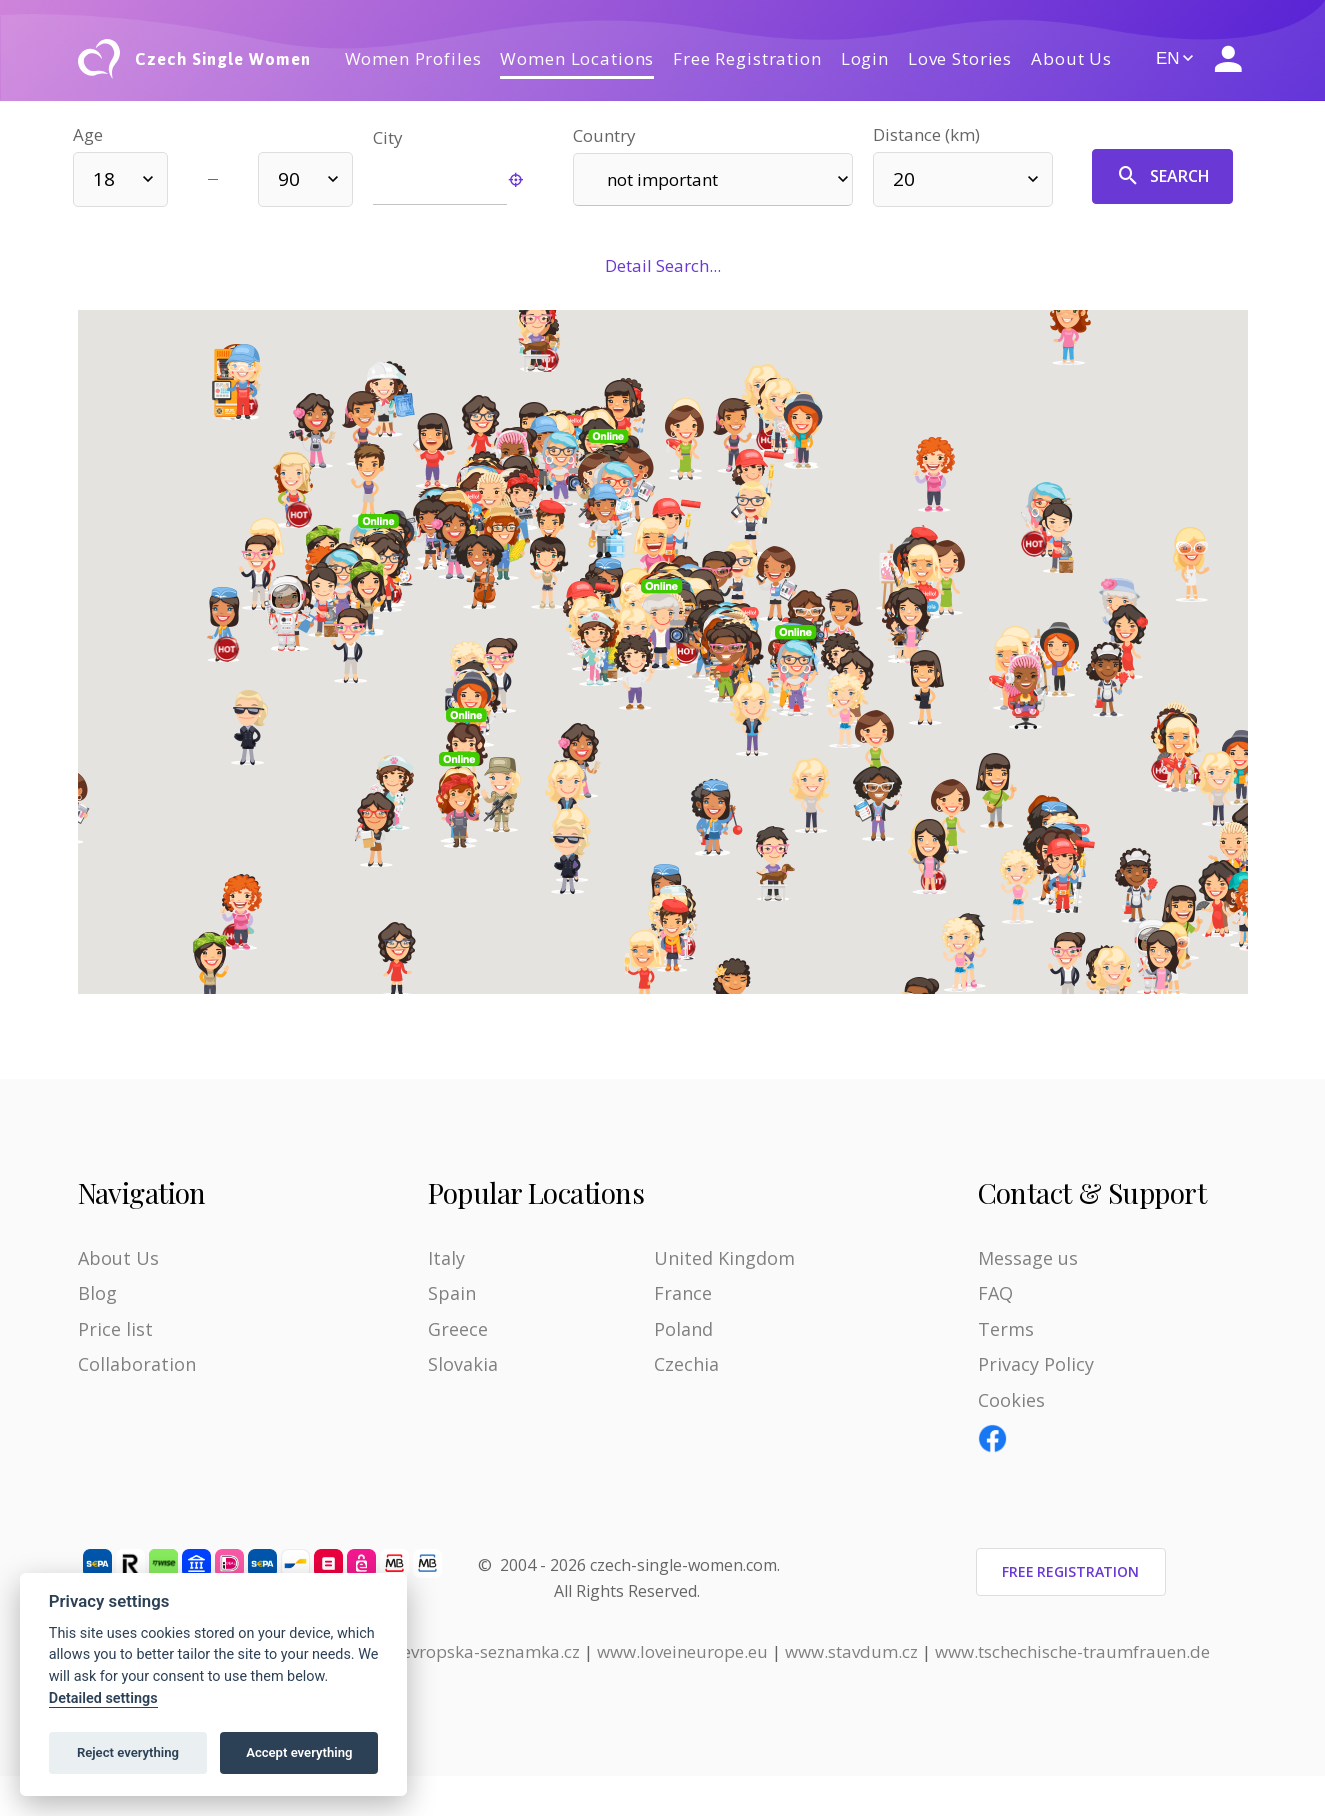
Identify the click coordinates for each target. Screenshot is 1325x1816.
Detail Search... (663, 265)
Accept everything (299, 1752)
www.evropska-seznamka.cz (469, 1651)
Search (1163, 176)
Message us (1028, 1258)
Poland (683, 1329)
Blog (97, 1293)
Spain (452, 1293)
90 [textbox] (289, 179)
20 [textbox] (904, 179)
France (683, 1293)
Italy (446, 1258)
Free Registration (747, 58)
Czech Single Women (222, 59)
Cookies (1011, 1400)
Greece (458, 1329)
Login (865, 58)
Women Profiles (413, 58)
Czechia (686, 1364)
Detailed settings (103, 1698)
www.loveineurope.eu (682, 1651)
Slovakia (463, 1364)
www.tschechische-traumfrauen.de (1072, 1651)
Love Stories (960, 58)
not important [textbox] (662, 179)
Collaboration (137, 1364)
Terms (1006, 1329)
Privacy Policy (1036, 1364)
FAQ (995, 1293)
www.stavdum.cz (851, 1651)
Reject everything (128, 1752)
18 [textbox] (104, 179)
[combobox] (120, 179)
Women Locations (577, 58)
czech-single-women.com (683, 1565)
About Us (1071, 58)
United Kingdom (724, 1258)
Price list (115, 1329)
